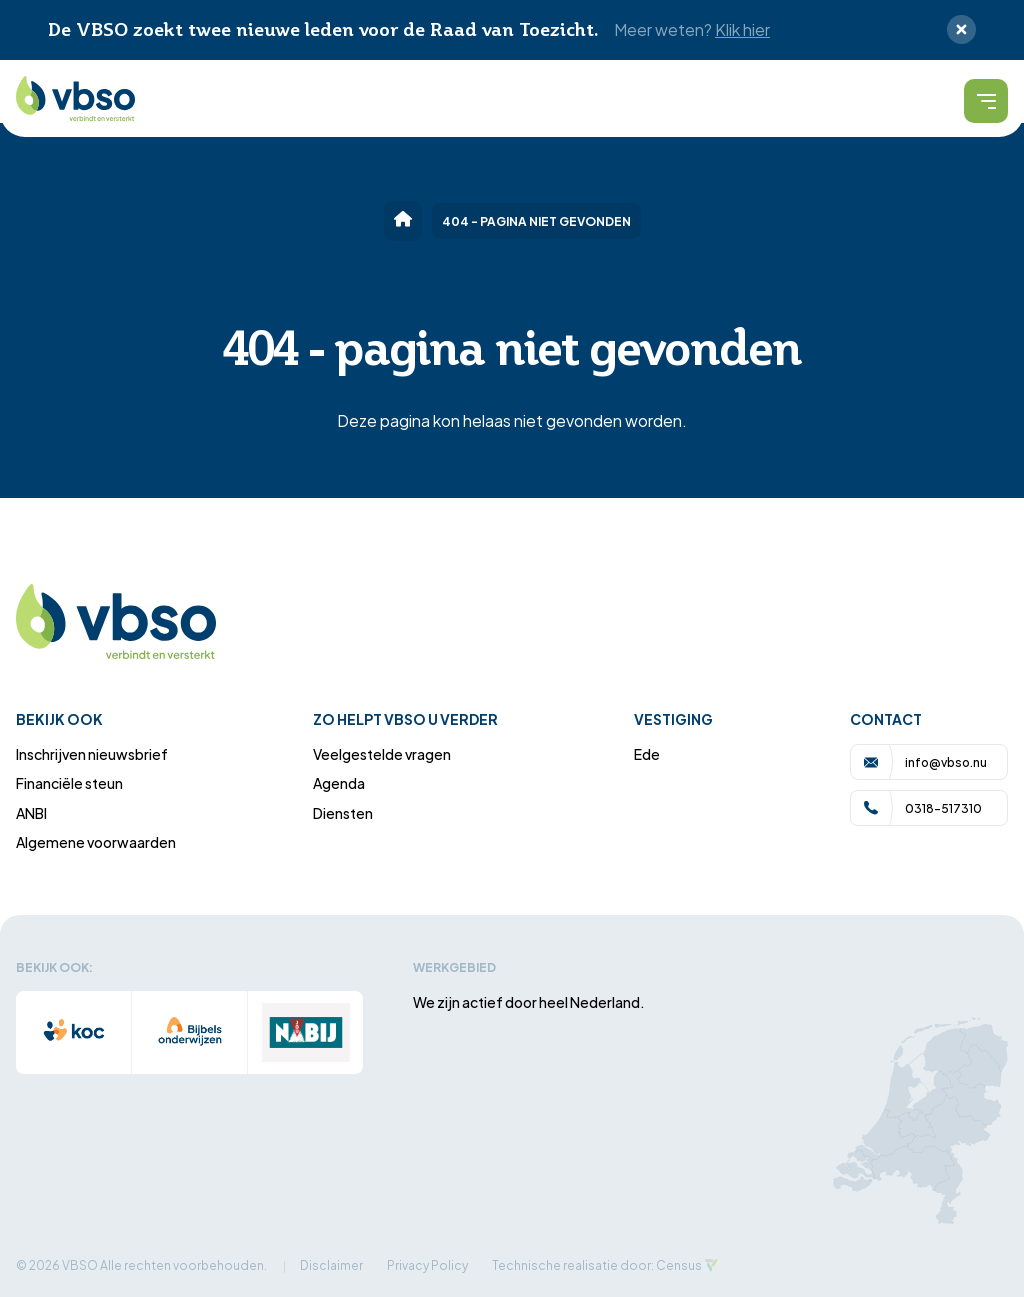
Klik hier (742, 29)
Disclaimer (331, 1264)
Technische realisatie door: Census (597, 1264)
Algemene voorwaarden (96, 841)
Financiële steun (69, 782)
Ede (647, 753)
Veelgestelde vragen (382, 753)
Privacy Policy (427, 1264)
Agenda (339, 782)
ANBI (31, 812)
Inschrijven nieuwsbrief (92, 753)
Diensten (343, 812)
